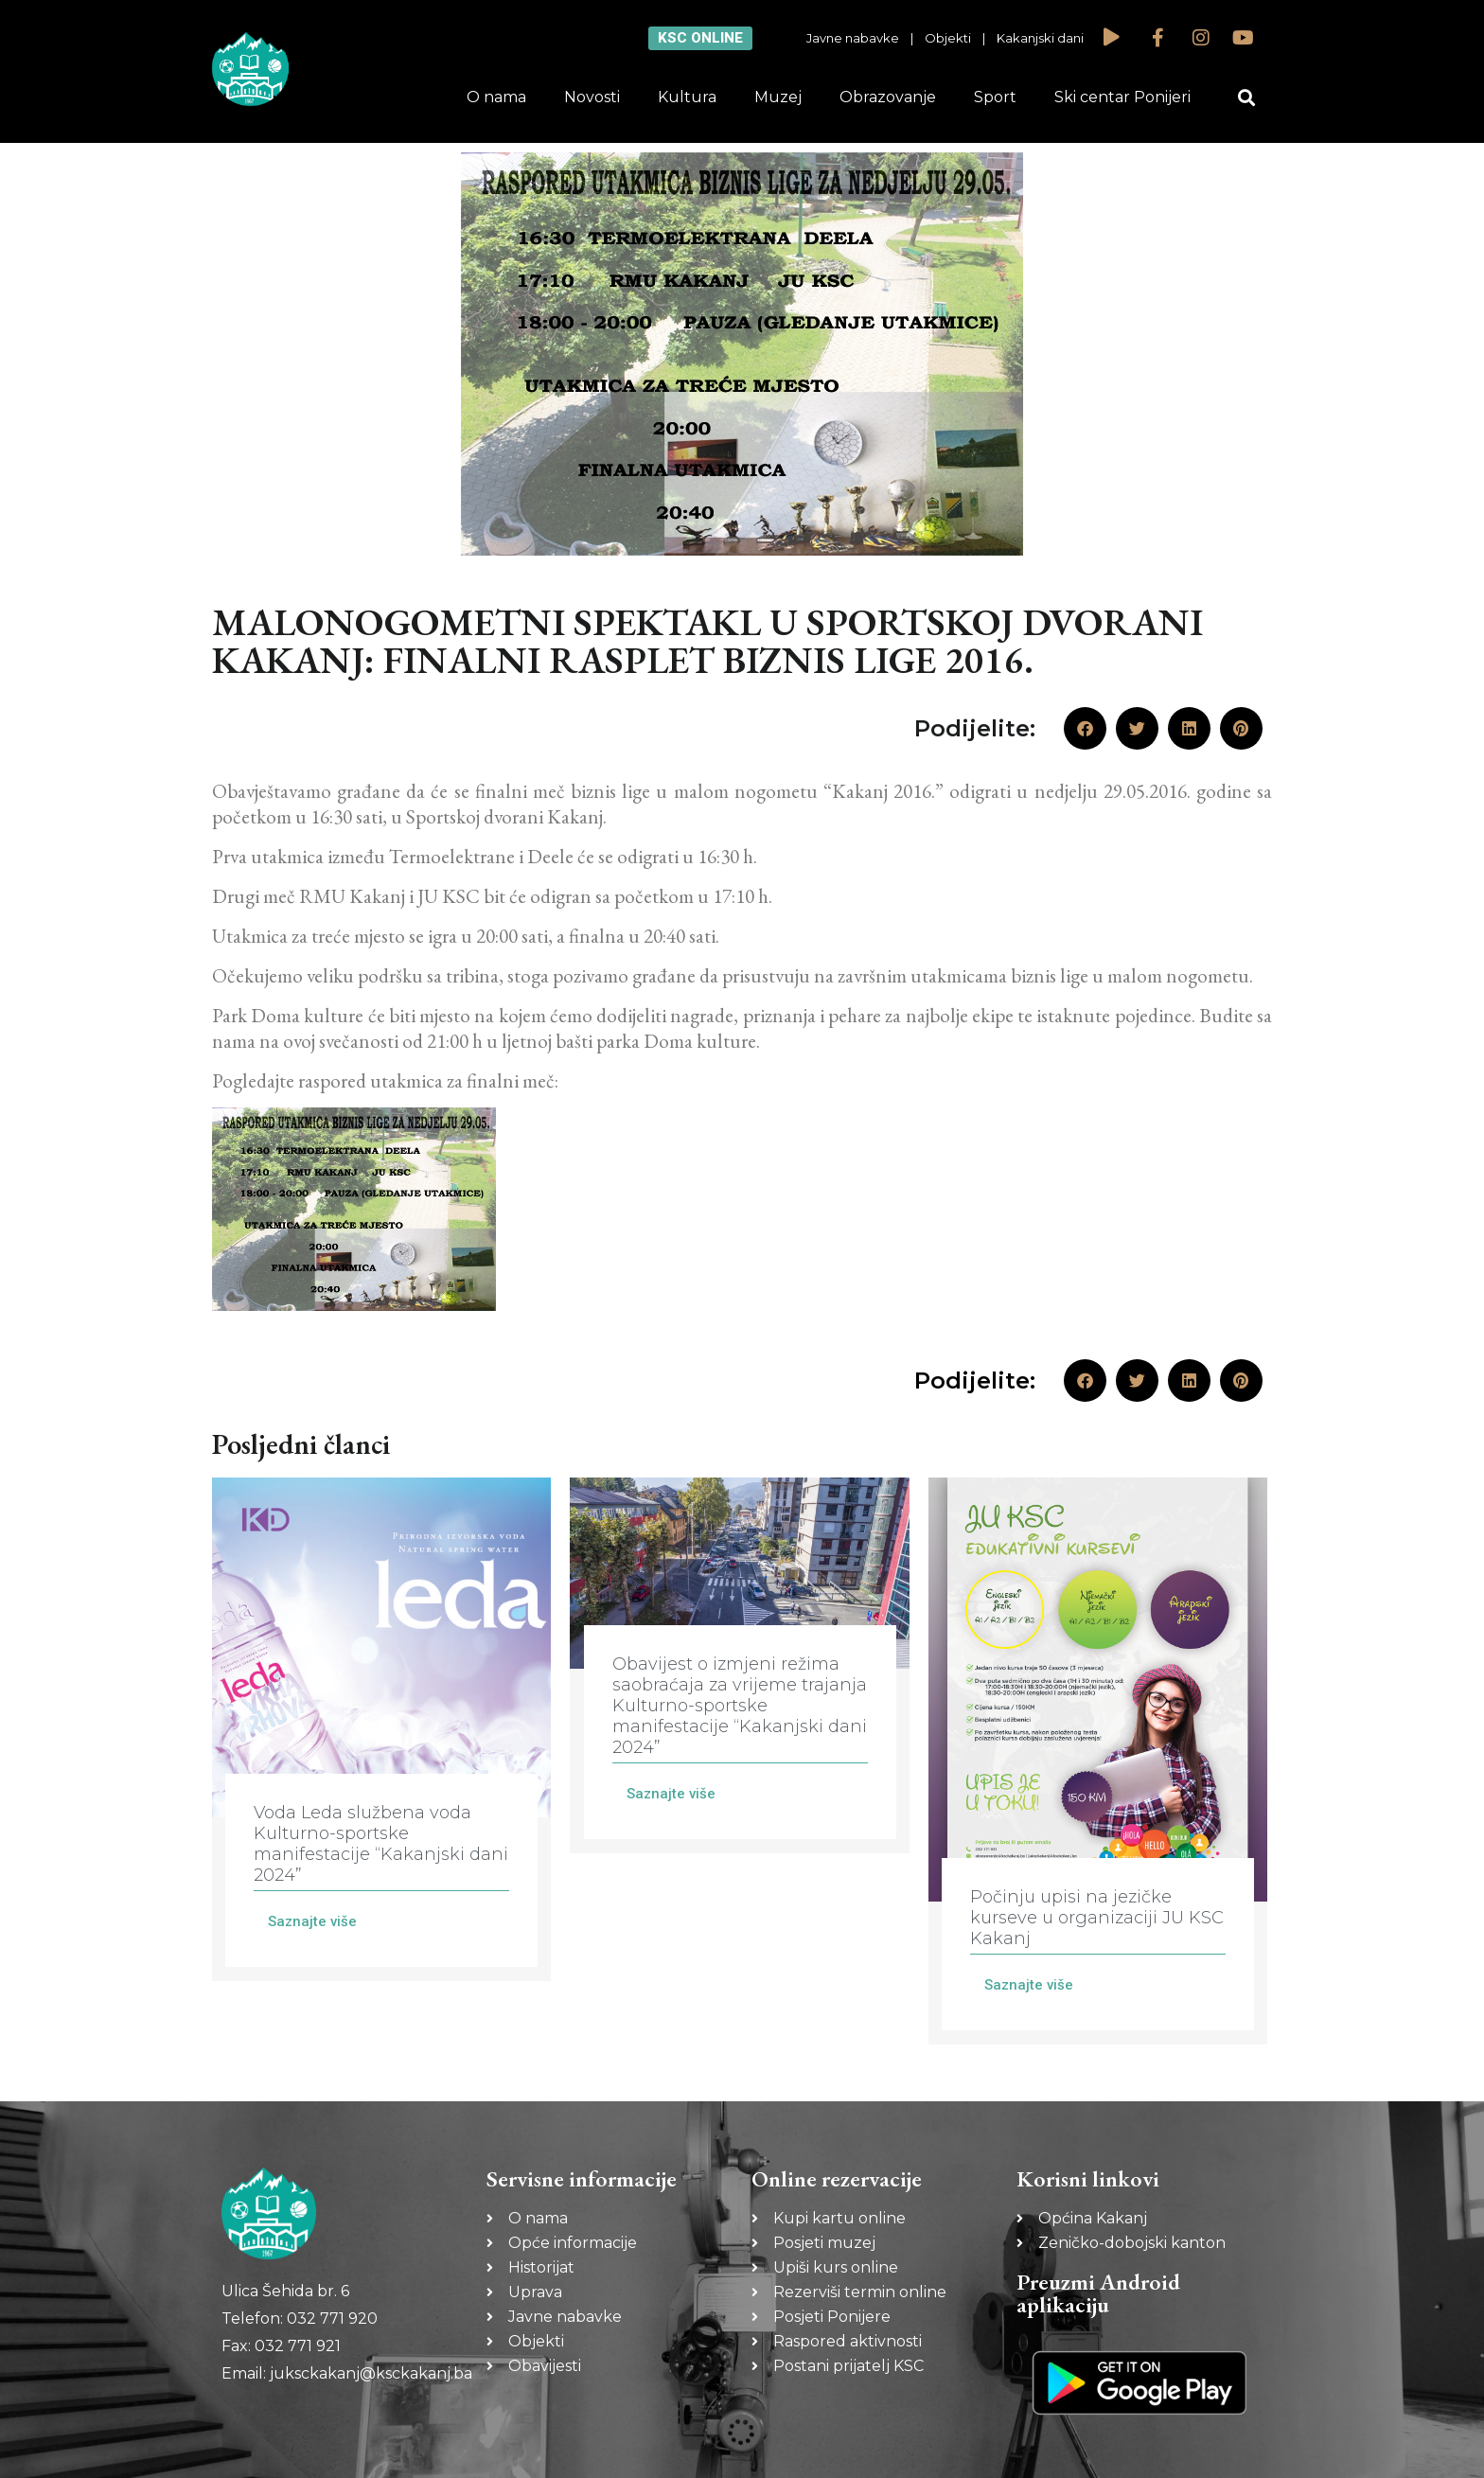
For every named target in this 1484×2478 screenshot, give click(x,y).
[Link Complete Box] (381, 1729)
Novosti (592, 97)
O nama (496, 97)
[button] (1247, 98)
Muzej (778, 97)
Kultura (687, 97)
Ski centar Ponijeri (1122, 97)
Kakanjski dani (1040, 37)
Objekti (948, 37)
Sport (995, 97)
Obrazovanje (887, 97)
